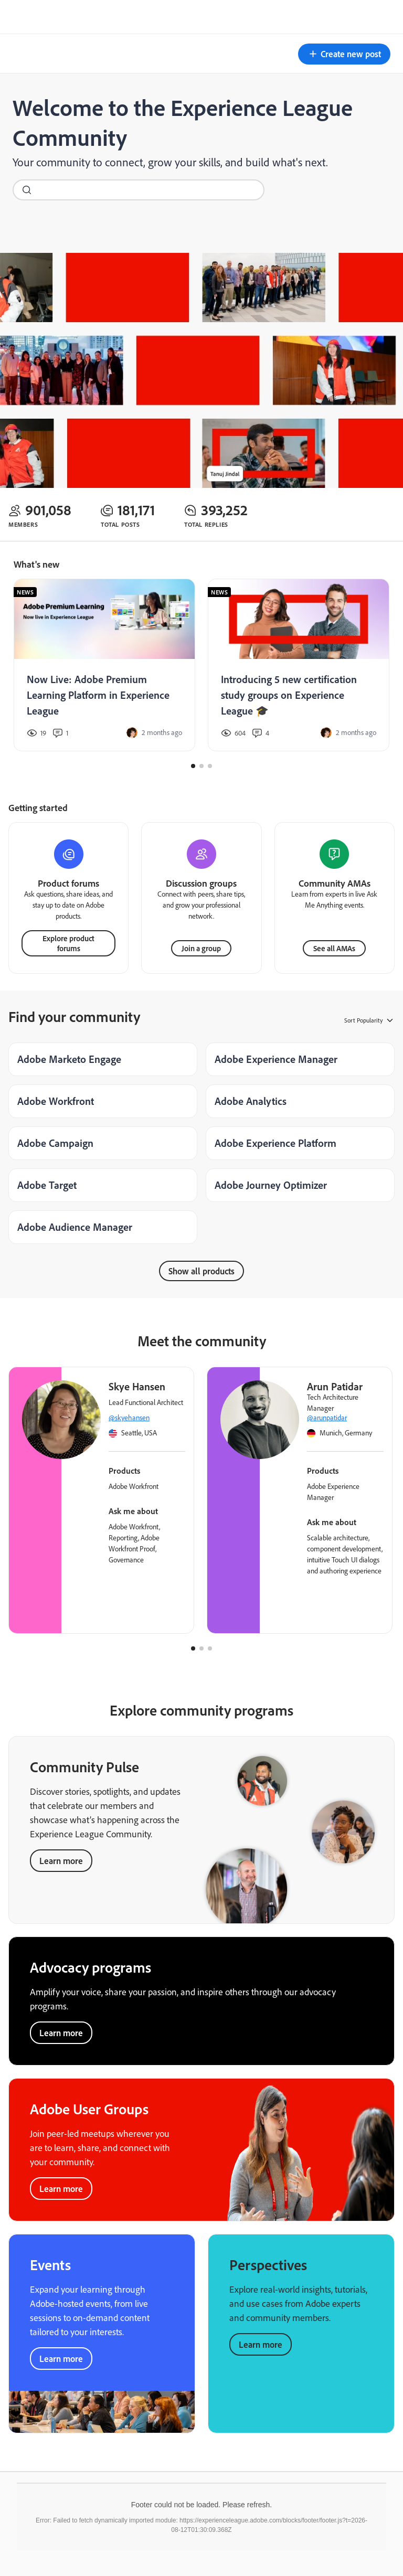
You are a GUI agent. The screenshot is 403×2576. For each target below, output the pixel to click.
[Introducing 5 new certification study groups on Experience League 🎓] (298, 665)
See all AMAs (334, 948)
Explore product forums (68, 943)
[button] (344, 54)
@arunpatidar (327, 1417)
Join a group (201, 948)
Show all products (201, 1270)
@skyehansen (129, 1417)
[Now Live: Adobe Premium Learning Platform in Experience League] (104, 665)
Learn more (61, 1860)
